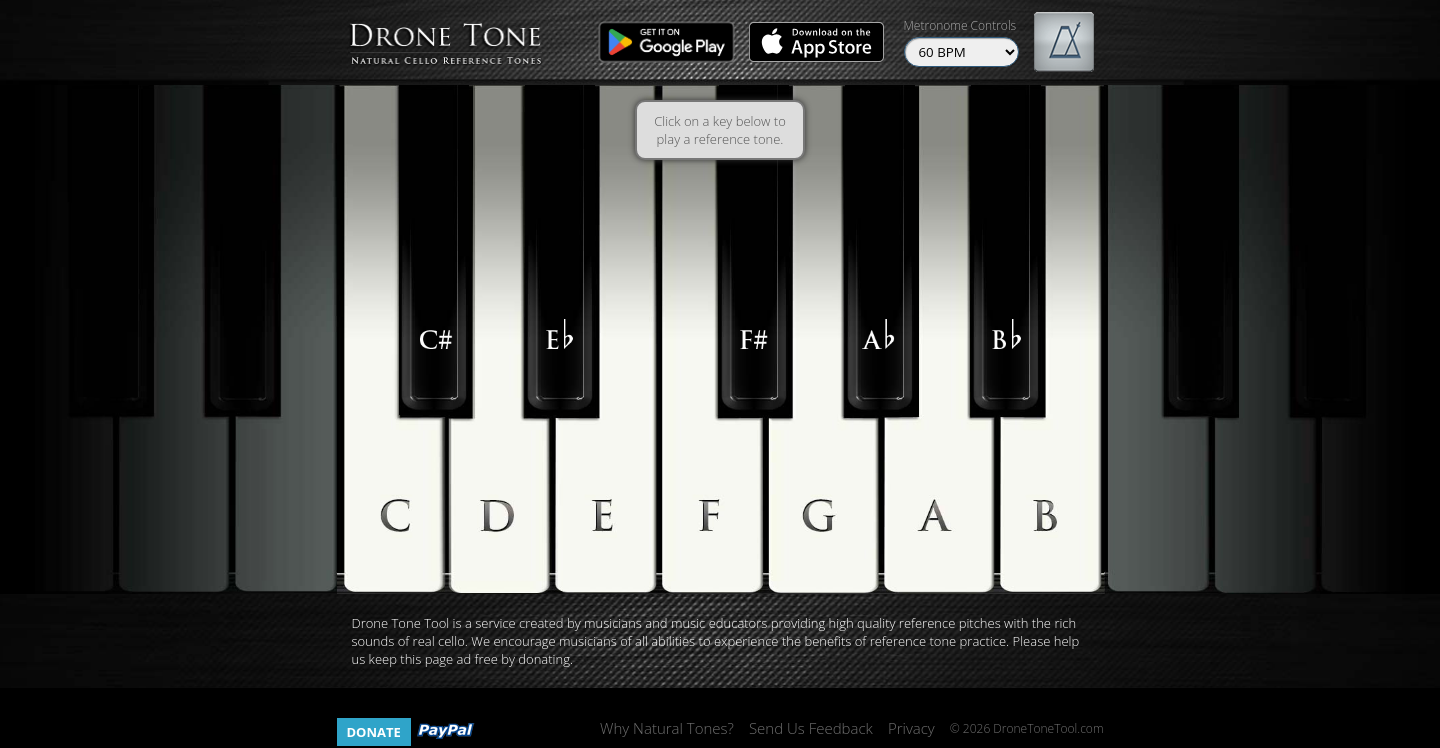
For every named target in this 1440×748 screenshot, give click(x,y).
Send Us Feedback (811, 728)
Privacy (911, 728)
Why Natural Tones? (667, 728)
